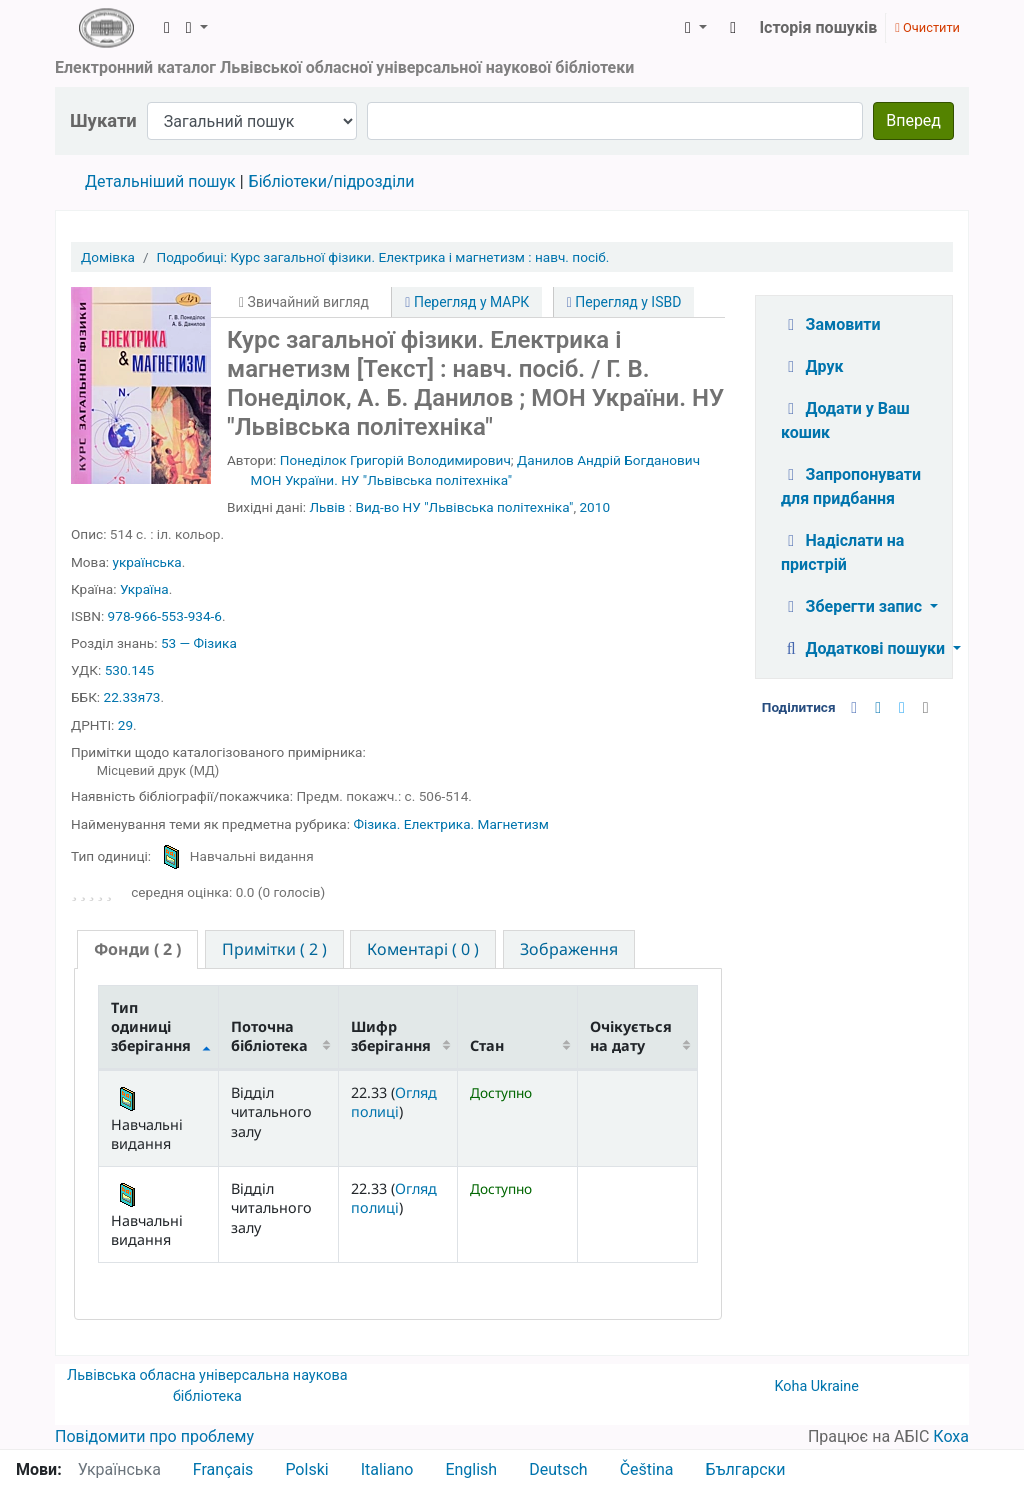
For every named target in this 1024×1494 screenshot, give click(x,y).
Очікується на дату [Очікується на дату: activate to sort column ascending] (631, 1036)
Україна (144, 589)
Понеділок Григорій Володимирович (395, 460)
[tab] (137, 949)
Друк (812, 366)
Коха (951, 1436)
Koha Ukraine (816, 1386)
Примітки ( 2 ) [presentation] (274, 949)
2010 (594, 507)
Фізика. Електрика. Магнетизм (450, 824)
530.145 (129, 670)
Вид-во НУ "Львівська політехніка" (464, 507)
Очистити (927, 27)
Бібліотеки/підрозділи (332, 181)
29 (125, 725)
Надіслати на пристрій (842, 552)
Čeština (647, 1469)
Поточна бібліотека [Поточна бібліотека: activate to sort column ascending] (269, 1036)
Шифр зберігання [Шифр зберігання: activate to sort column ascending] (391, 1036)
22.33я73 (132, 697)
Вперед (913, 120)
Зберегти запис (853, 606)
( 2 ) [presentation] (137, 949)
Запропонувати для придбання (851, 486)
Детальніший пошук (160, 181)
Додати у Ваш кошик (845, 420)
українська (146, 562)
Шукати (103, 120)
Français (223, 1469)
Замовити (831, 324)
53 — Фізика (199, 643)
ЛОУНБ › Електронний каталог (106, 28)
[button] (167, 28)
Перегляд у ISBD (624, 302)
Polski (306, 1469)
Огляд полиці (394, 1102)
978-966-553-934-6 (165, 616)
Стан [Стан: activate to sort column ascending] (487, 1045)
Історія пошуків (818, 27)
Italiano (387, 1469)
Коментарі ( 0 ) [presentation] (423, 949)
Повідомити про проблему (154, 1436)
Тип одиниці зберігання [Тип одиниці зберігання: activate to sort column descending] (151, 1027)
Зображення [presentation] (569, 949)
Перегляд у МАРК (467, 302)
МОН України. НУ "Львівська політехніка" (381, 480)
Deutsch (558, 1469)
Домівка (108, 257)
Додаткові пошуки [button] (865, 648)
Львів (328, 507)
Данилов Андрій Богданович (608, 460)
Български (745, 1469)
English (471, 1469)
